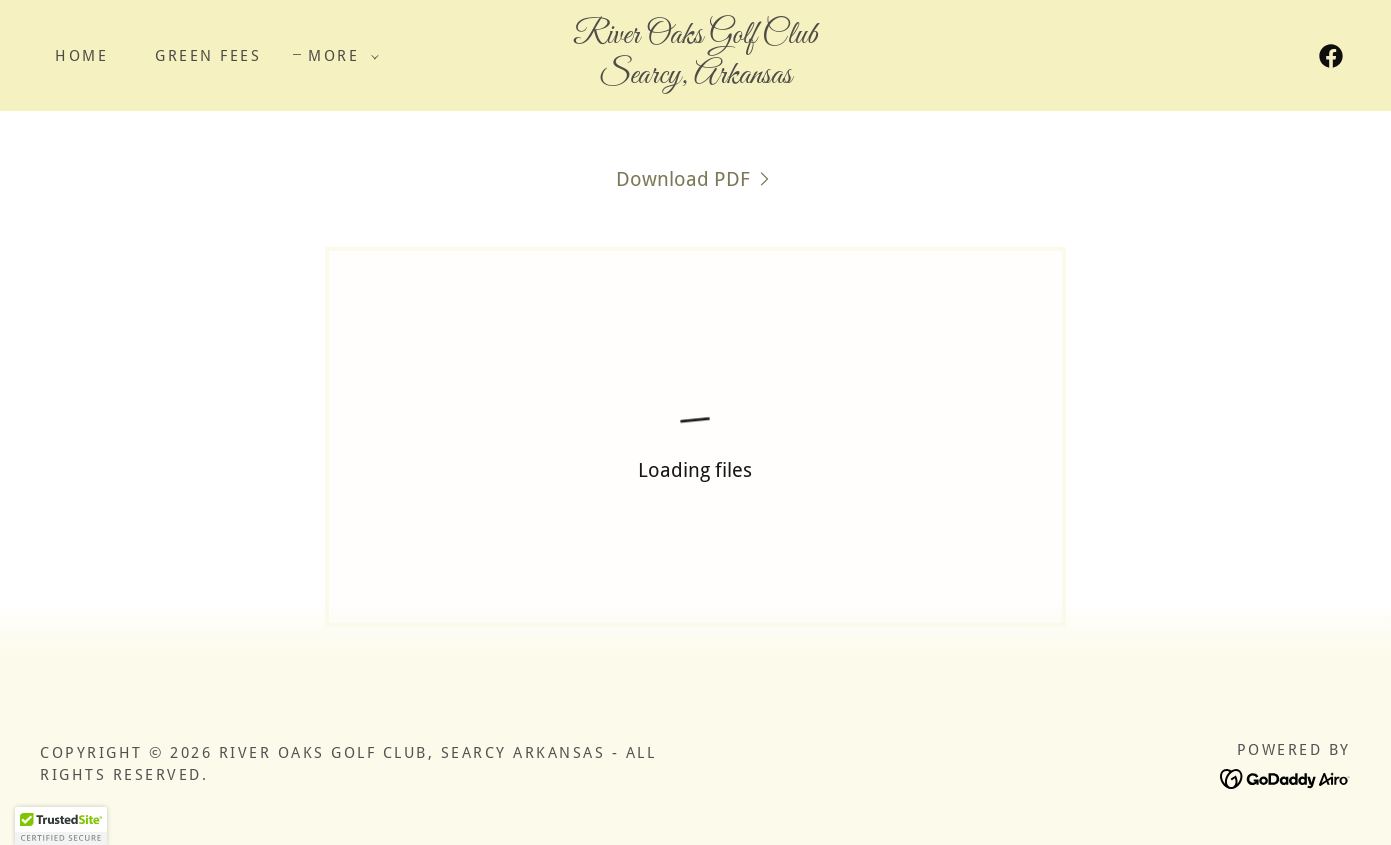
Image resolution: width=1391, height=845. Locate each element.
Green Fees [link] (208, 56)
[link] (695, 76)
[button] (338, 56)
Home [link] (81, 56)
